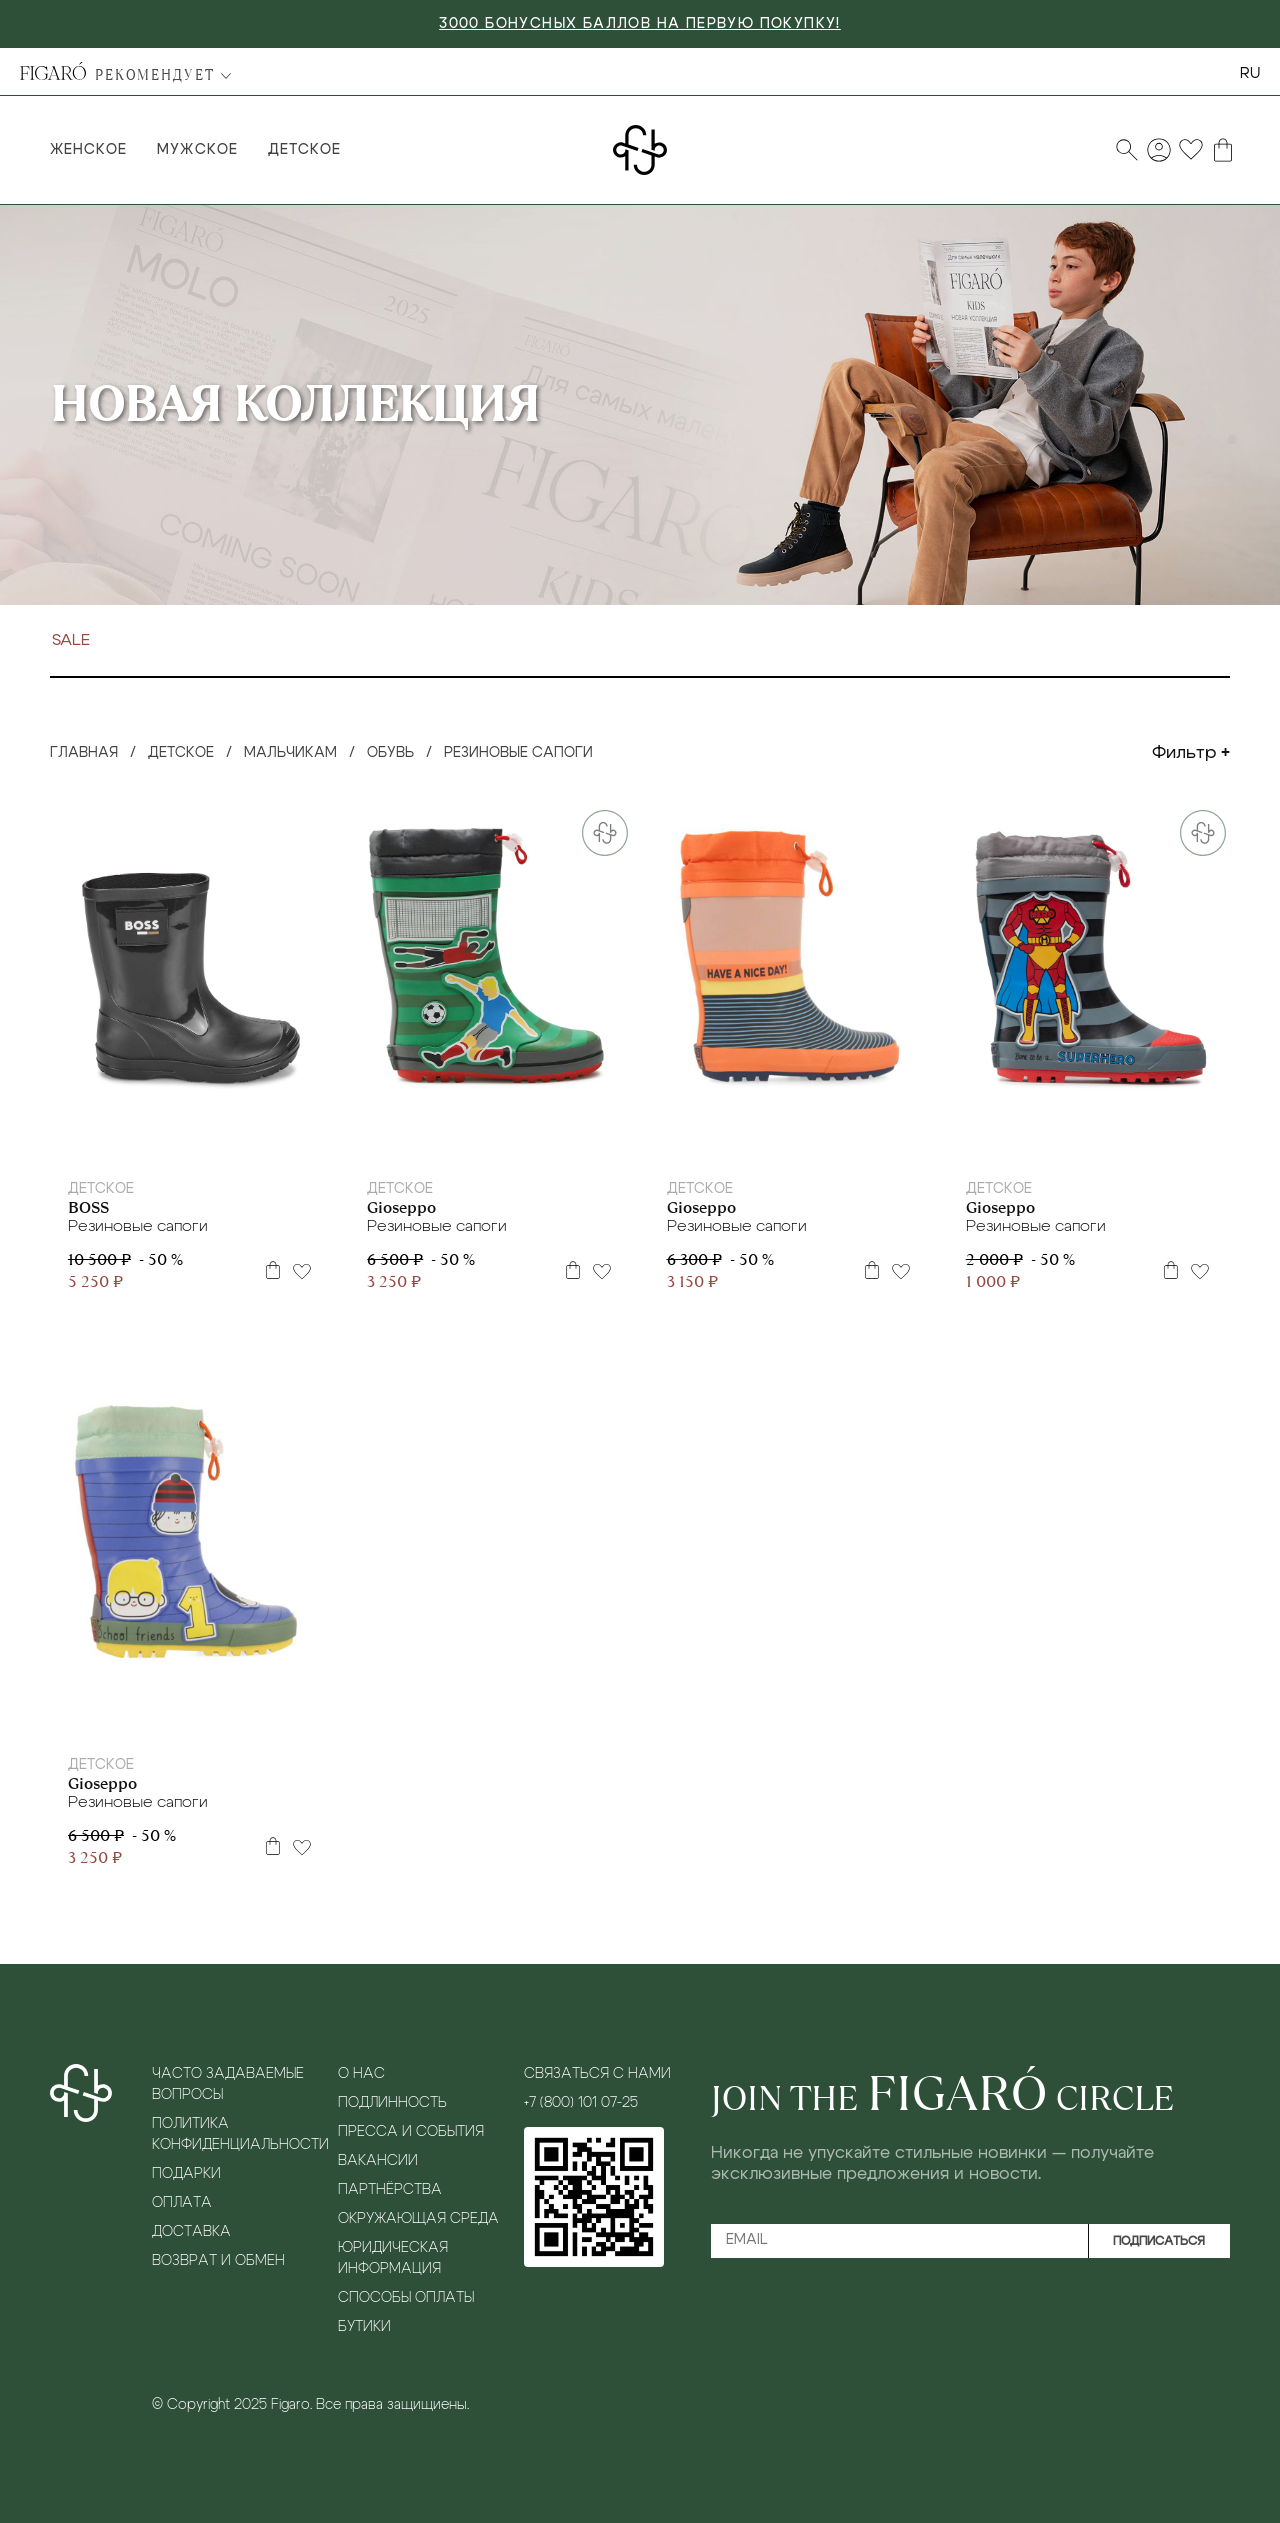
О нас (361, 2074)
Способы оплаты (406, 2298)
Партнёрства (390, 2190)
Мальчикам (290, 753)
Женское (88, 150)
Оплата (182, 2203)
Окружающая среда (418, 2219)
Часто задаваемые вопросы (228, 2084)
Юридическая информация (393, 2258)
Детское (304, 150)
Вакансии (378, 2161)
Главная (84, 753)
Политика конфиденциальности (239, 2134)
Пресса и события (411, 2132)
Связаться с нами (597, 2074)
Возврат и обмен (218, 2261)
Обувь (390, 753)
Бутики (364, 2327)
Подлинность (392, 2103)
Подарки (186, 2174)
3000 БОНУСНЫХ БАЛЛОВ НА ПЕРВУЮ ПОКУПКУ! (640, 24)
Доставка (191, 2232)
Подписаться (1159, 2241)
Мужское (197, 150)
